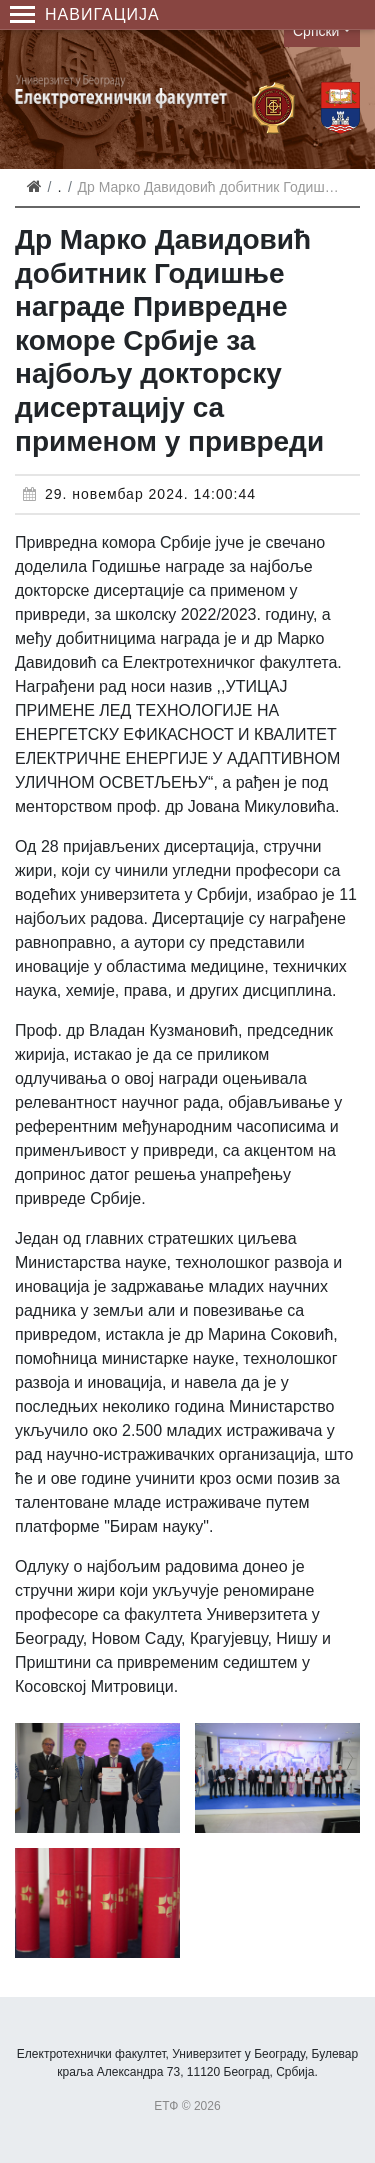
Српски (316, 31)
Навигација (85, 14)
